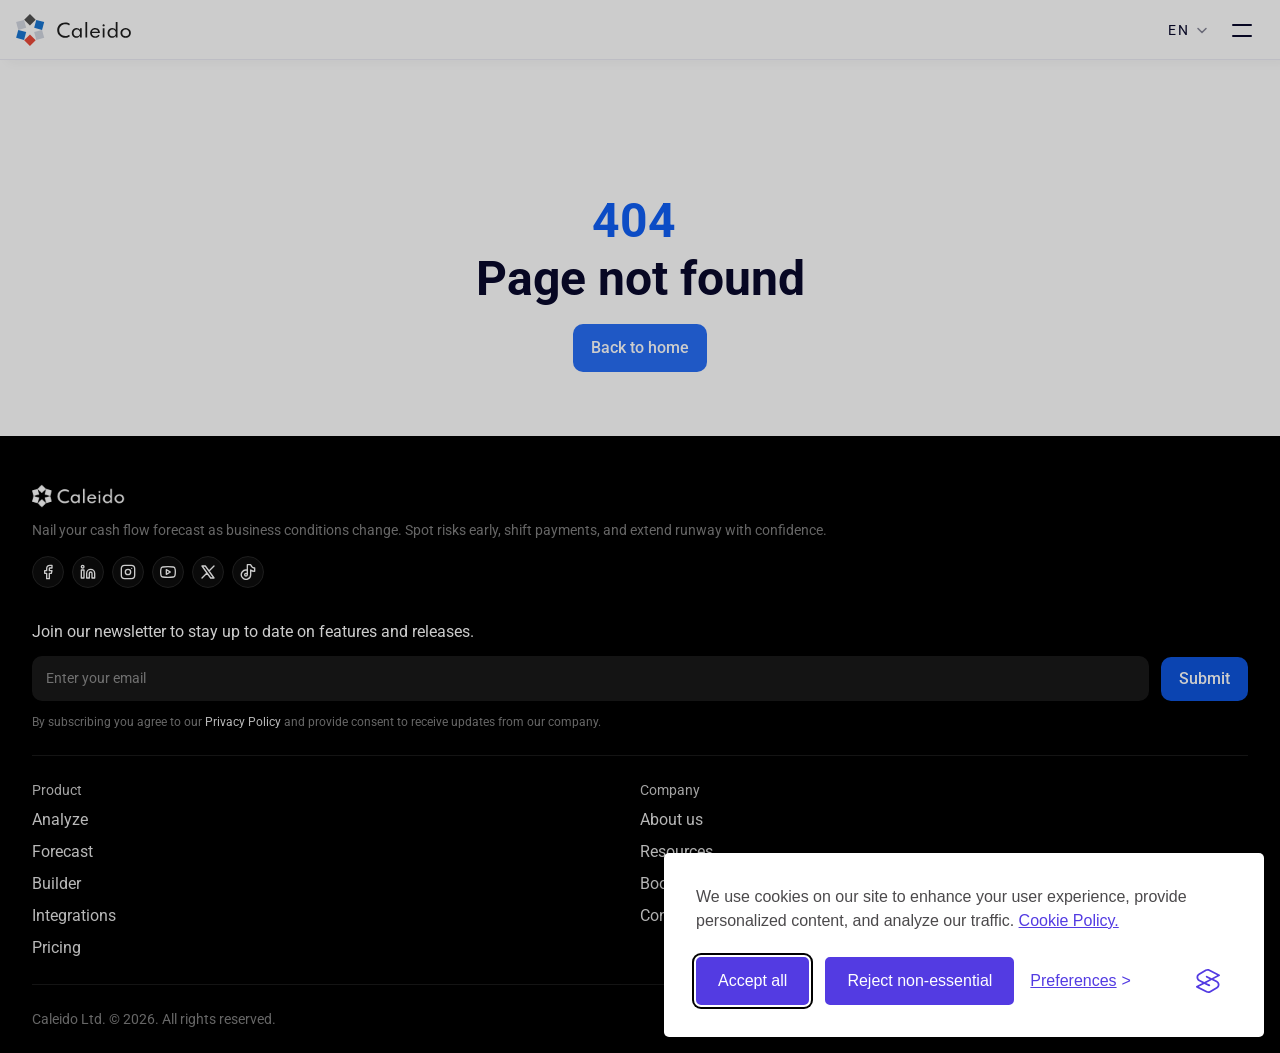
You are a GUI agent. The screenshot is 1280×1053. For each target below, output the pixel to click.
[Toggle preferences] (1080, 981)
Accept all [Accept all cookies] (752, 980)
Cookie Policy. (1069, 920)
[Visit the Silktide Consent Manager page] (1208, 981)
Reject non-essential (919, 980)
